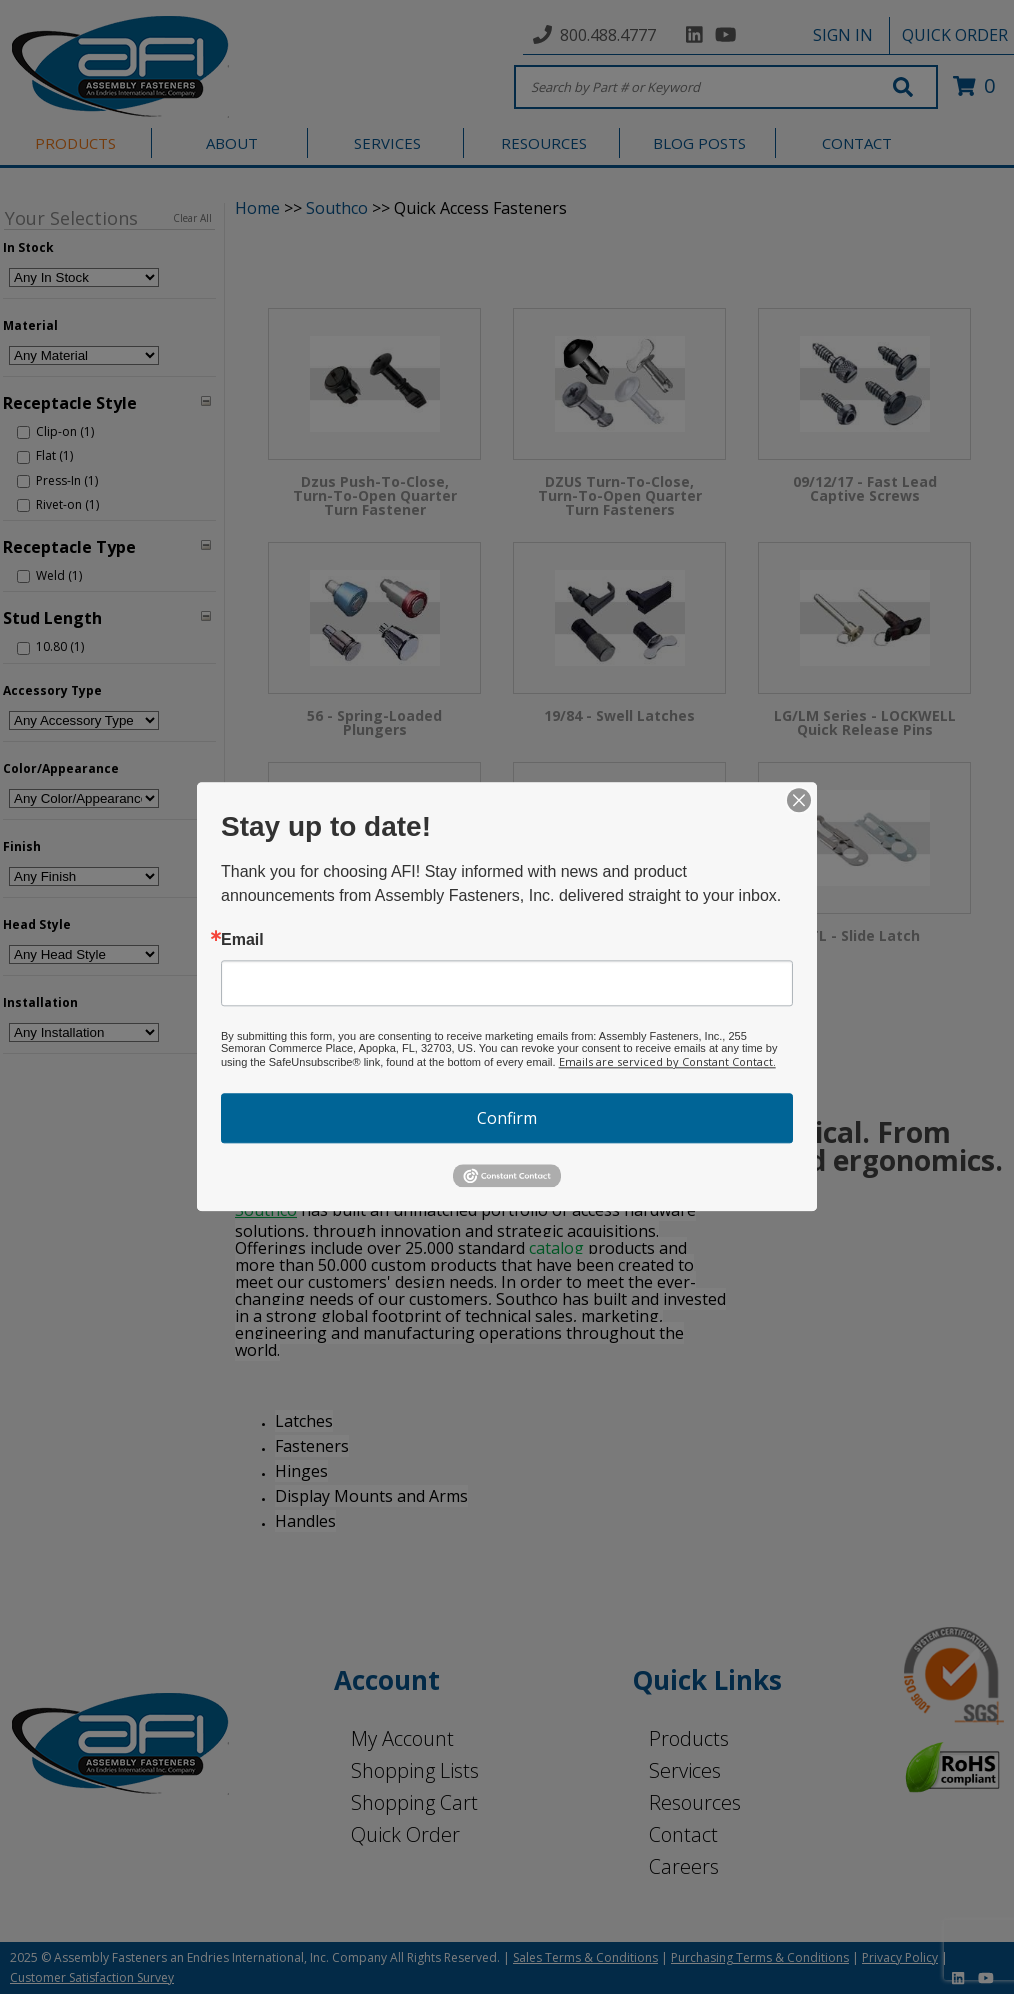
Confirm (507, 1118)
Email (242, 940)
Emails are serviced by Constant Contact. (667, 1061)
